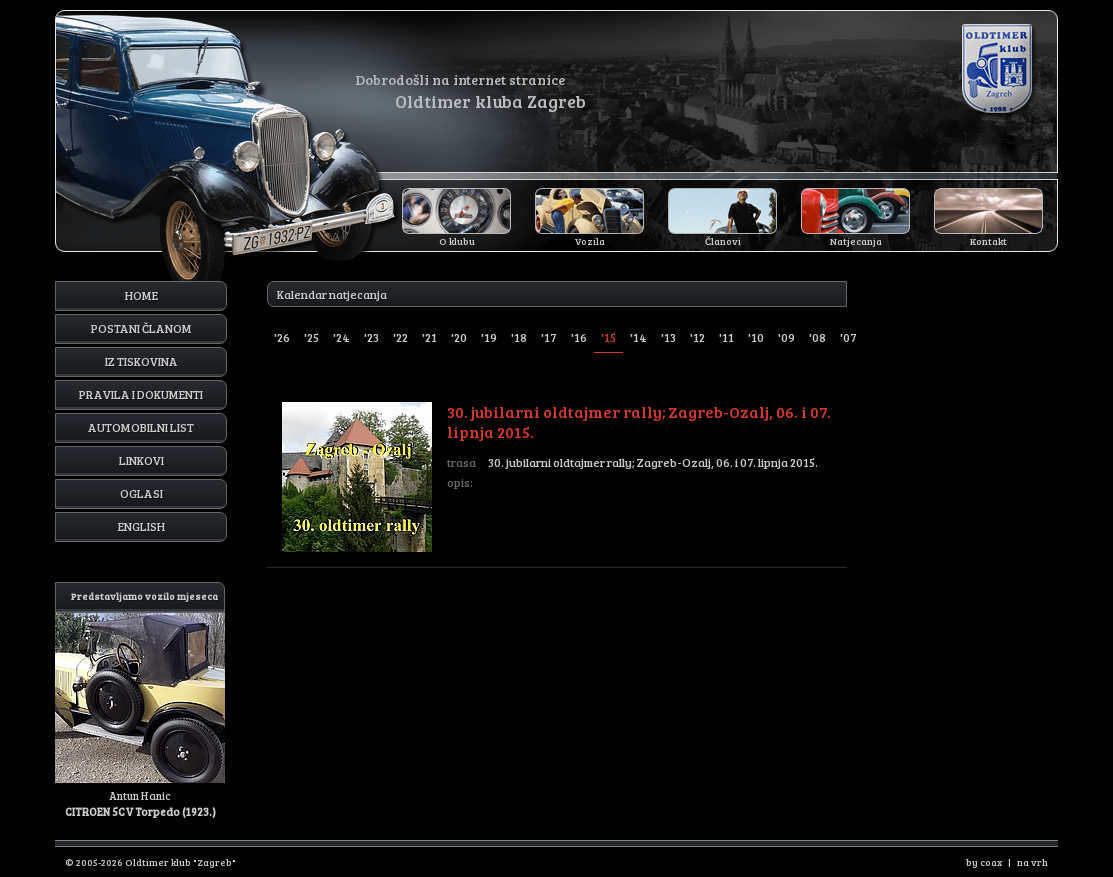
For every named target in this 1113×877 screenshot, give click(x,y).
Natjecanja (856, 241)
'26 (282, 337)
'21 (429, 337)
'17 (549, 337)
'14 (638, 337)
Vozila (590, 241)
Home (141, 295)
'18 (519, 337)
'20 (459, 337)
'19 (489, 337)
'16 (579, 337)
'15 (608, 337)
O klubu (457, 241)
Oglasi (141, 493)
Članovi (723, 241)
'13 (668, 337)
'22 (400, 337)
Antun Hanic (140, 700)
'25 (311, 337)
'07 (848, 337)
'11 (726, 337)
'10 (756, 337)
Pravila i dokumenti (141, 394)
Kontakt (988, 241)
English (141, 526)
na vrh (1032, 862)
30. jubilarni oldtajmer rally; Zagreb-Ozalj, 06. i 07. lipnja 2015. (564, 477)
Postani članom (141, 328)
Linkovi (141, 460)
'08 (817, 337)
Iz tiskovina (141, 361)
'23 (371, 337)
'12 (697, 337)
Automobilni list (141, 427)
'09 (786, 337)
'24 (341, 337)
